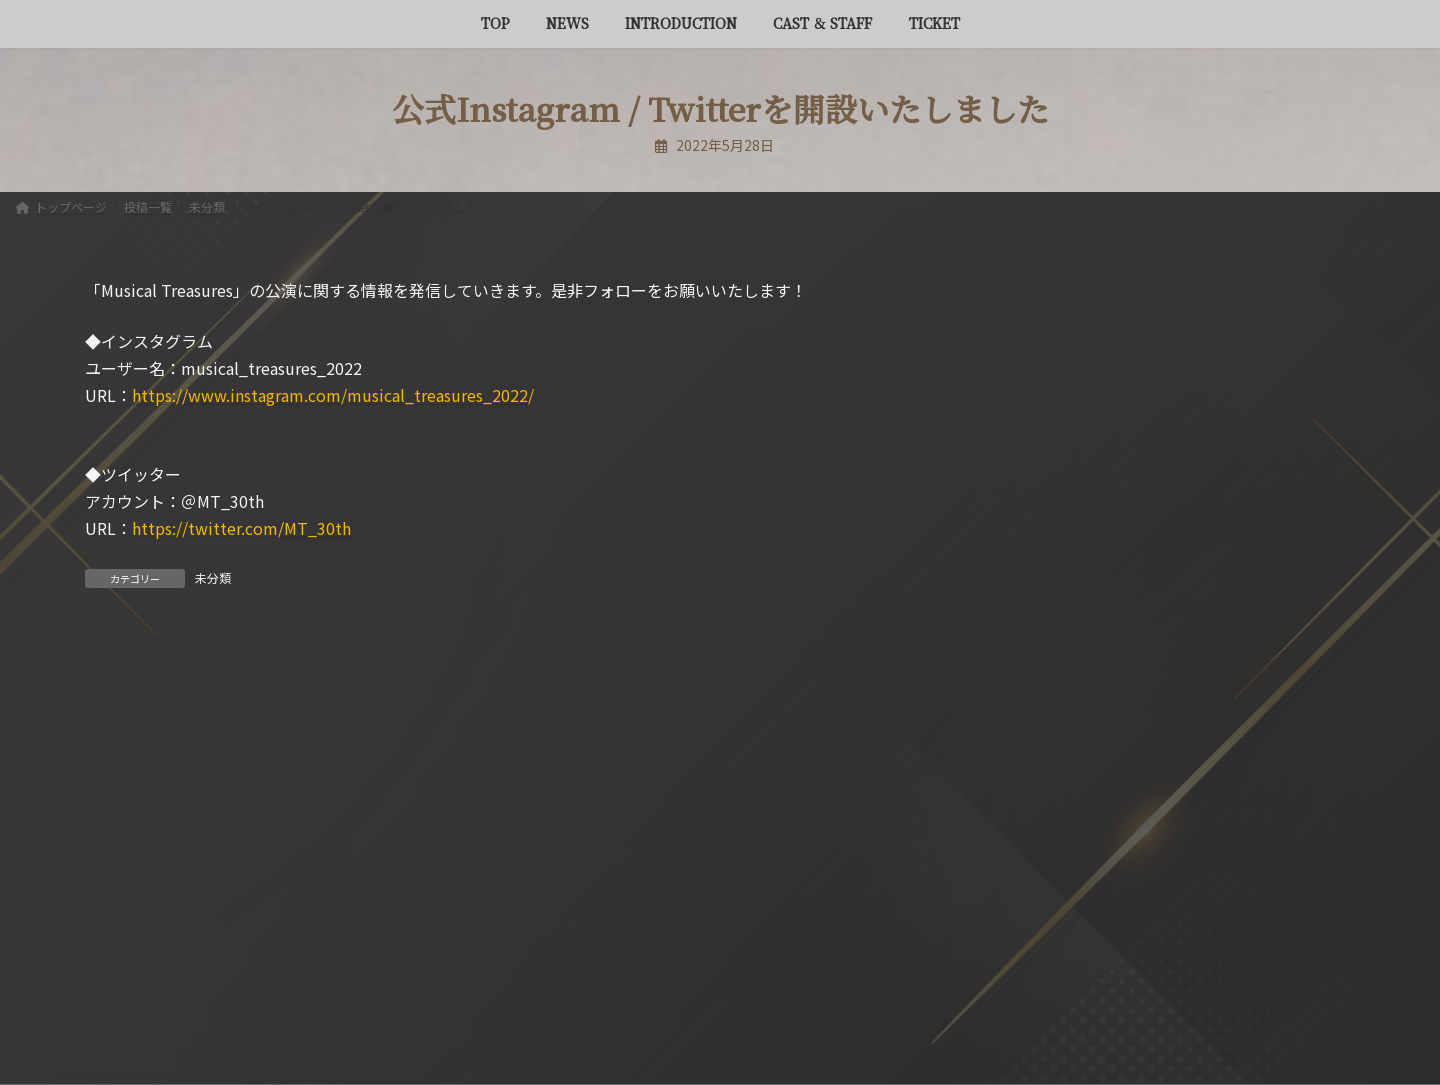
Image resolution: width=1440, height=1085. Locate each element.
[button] (1152, 913)
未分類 (213, 577)
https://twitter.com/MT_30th (241, 528)
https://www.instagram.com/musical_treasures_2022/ (333, 395)
